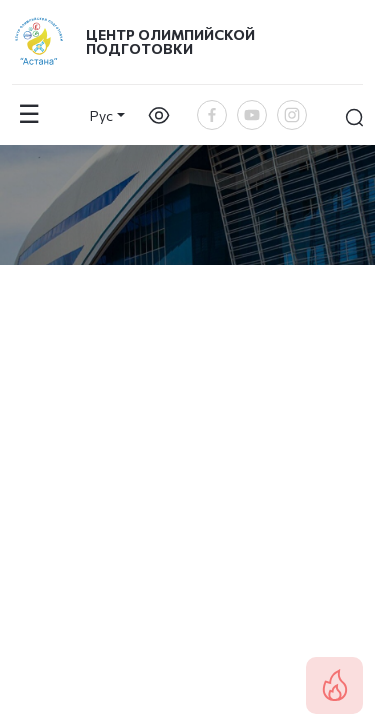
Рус (101, 115)
